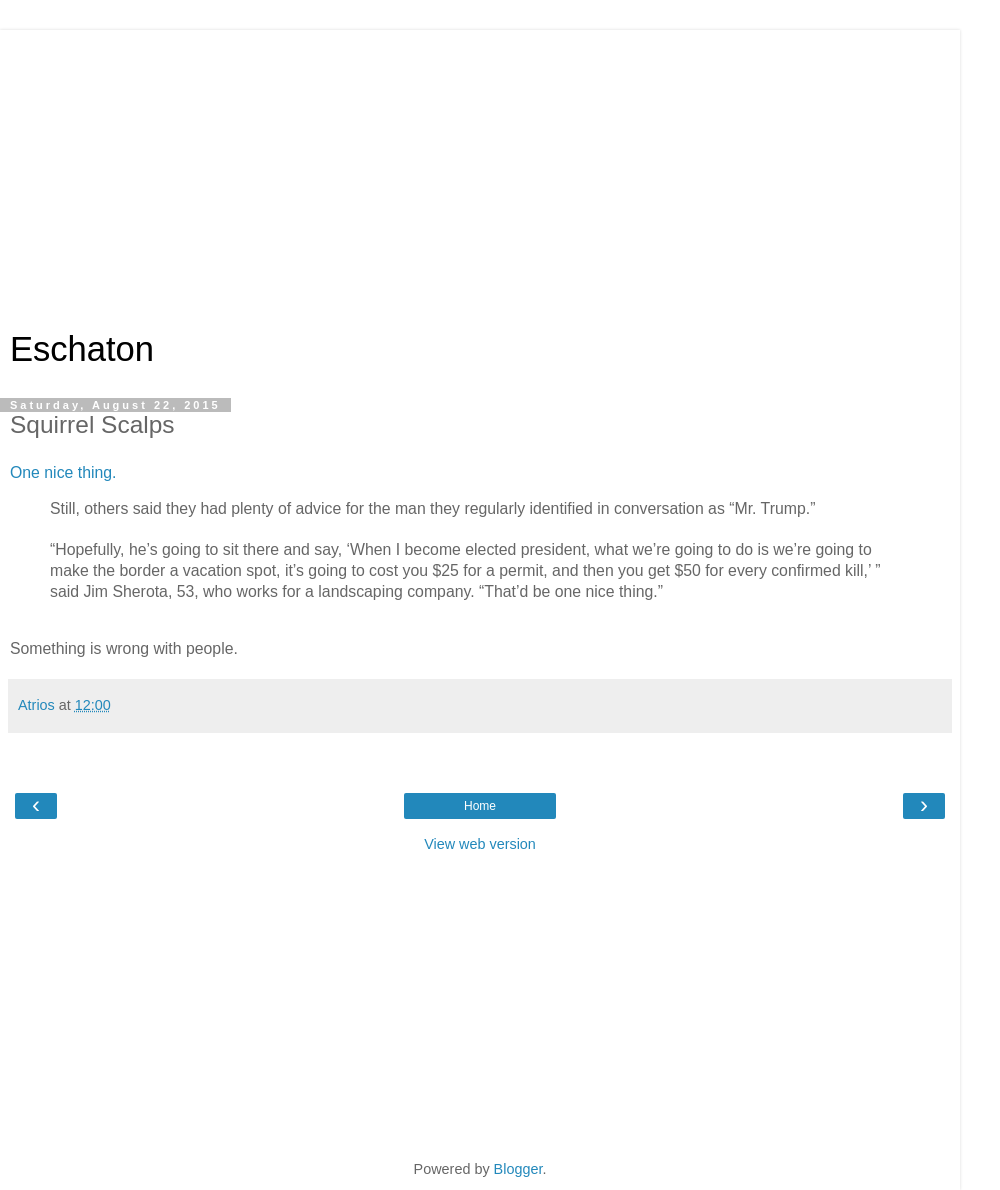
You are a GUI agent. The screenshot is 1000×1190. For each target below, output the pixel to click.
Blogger (518, 1169)
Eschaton (82, 349)
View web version (480, 844)
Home (480, 806)
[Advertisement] (480, 170)
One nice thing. (63, 472)
